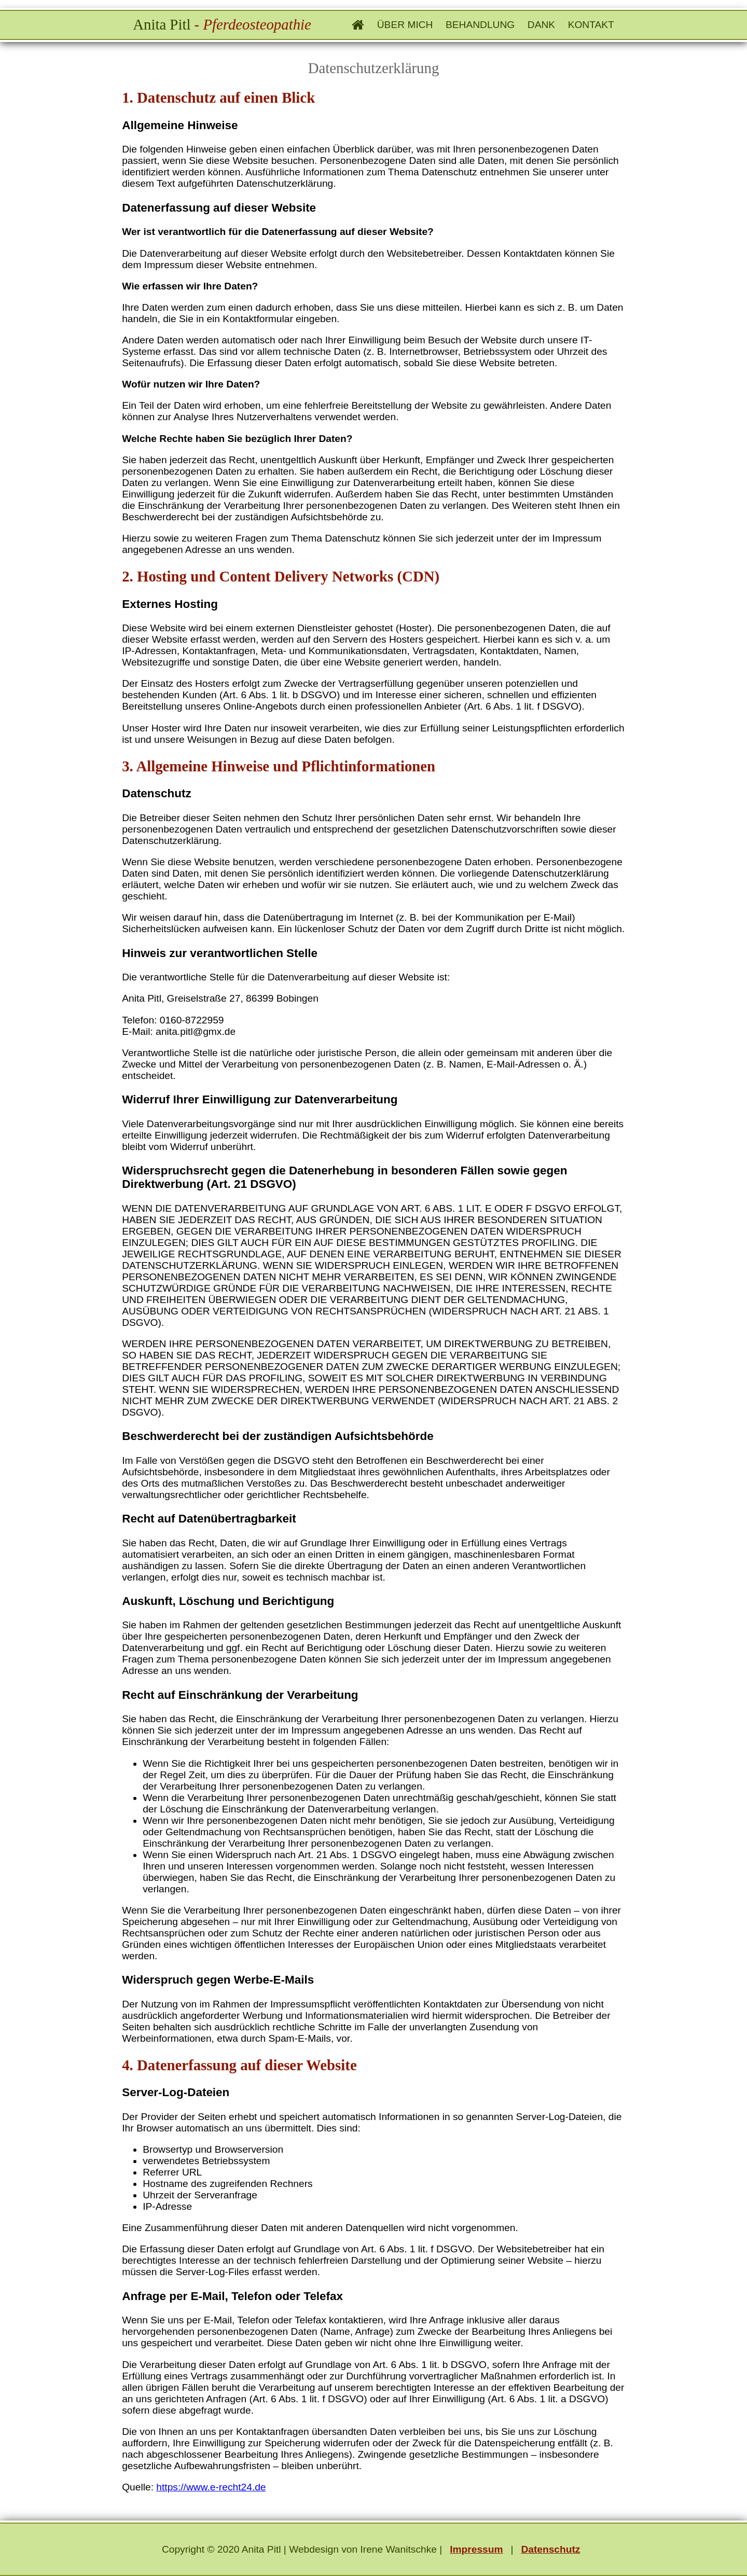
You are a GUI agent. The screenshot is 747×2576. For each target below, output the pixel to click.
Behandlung (480, 24)
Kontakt (591, 24)
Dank (541, 24)
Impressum (476, 2549)
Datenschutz (550, 2549)
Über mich (405, 24)
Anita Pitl (222, 24)
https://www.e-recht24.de (211, 2487)
